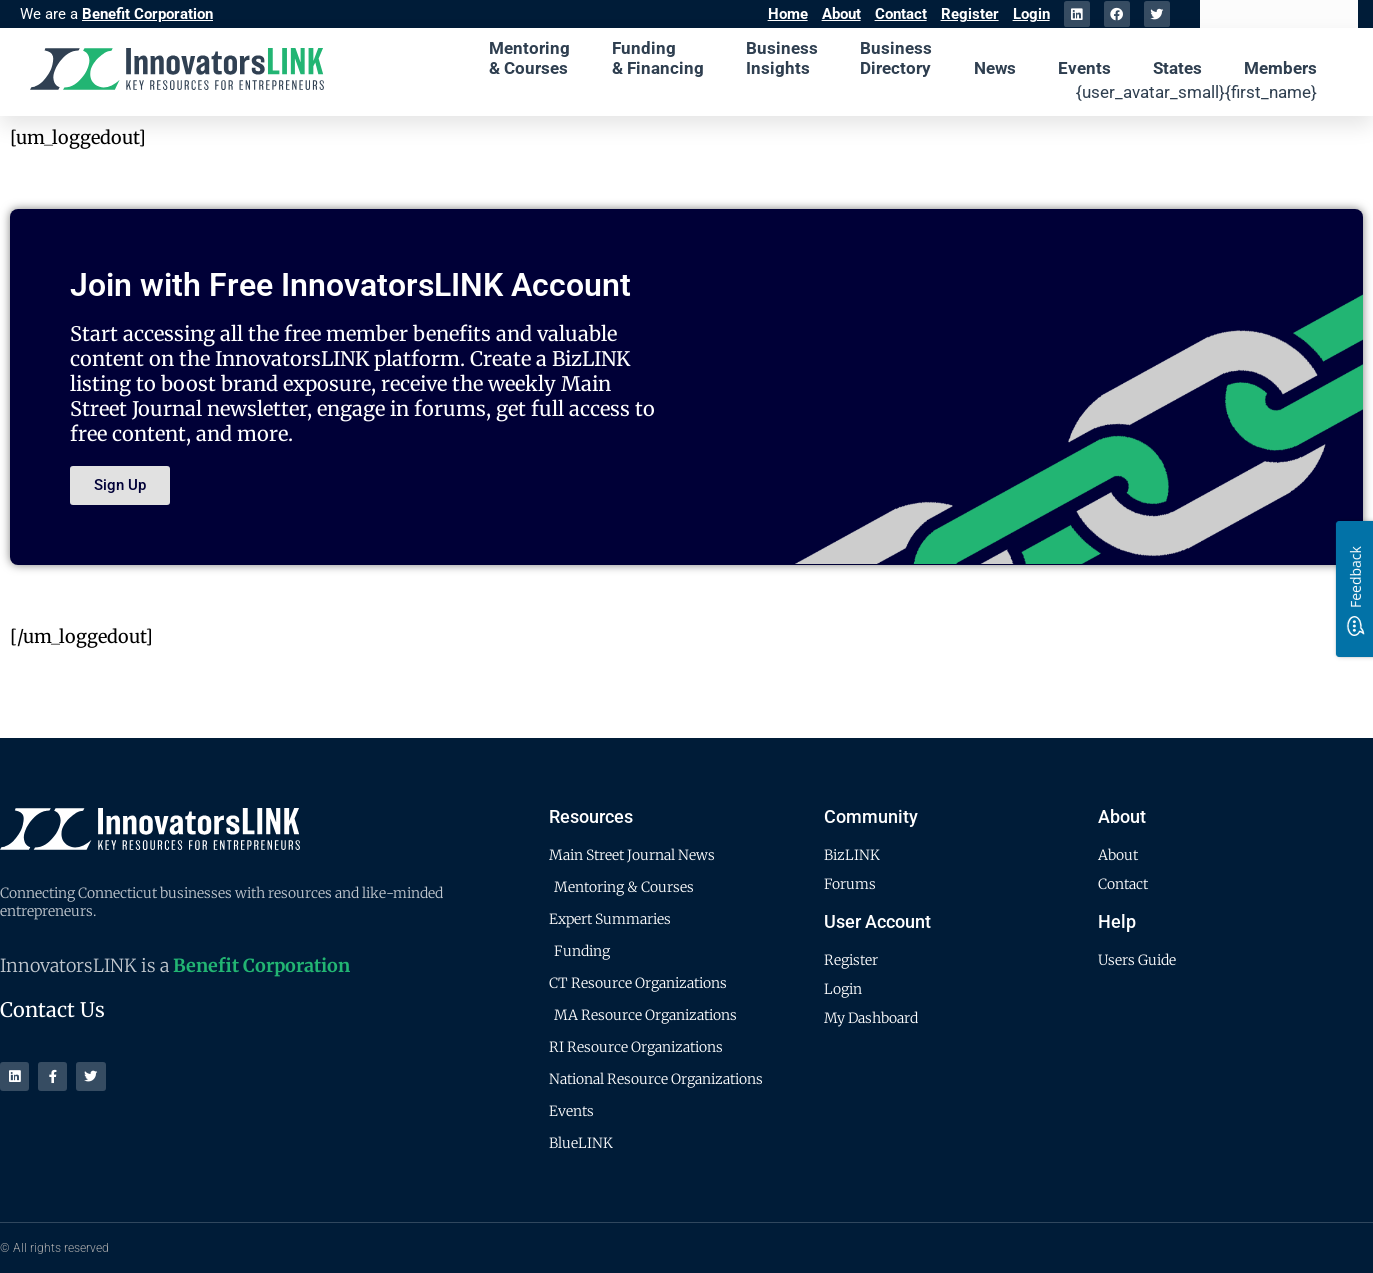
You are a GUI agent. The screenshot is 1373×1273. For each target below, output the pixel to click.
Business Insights (782, 58)
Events (1084, 68)
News (995, 68)
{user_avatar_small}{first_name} (1196, 92)
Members (1280, 68)
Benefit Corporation (147, 14)
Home (788, 14)
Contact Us (52, 1009)
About (841, 14)
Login (1031, 14)
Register (970, 14)
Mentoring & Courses (529, 58)
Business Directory (896, 58)
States (1177, 68)
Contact (901, 14)
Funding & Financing (658, 58)
